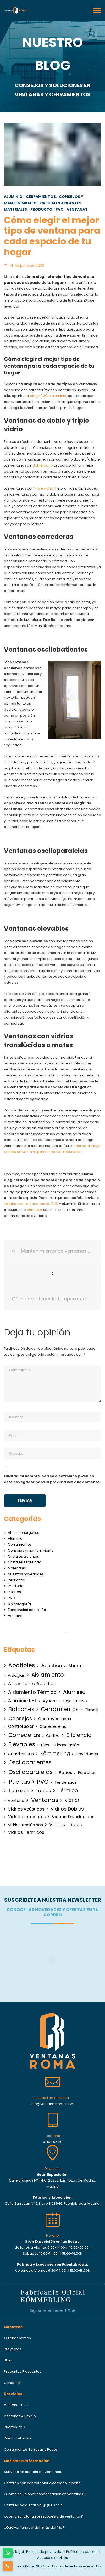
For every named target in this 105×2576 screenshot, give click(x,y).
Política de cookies (82, 2551)
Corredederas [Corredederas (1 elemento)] (53, 1726)
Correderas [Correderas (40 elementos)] (24, 1735)
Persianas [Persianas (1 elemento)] (87, 1772)
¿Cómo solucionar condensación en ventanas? (44, 2493)
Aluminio (13, 196)
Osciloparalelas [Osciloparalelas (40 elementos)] (30, 1772)
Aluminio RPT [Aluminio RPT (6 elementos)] (22, 1700)
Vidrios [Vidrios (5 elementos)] (72, 1800)
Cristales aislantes (60, 203)
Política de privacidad (45, 2551)
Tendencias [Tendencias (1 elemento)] (65, 1782)
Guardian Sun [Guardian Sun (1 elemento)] (21, 1753)
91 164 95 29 (52, 2141)
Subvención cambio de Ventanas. (33, 2471)
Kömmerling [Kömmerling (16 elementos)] (55, 1753)
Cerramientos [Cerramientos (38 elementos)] (60, 1709)
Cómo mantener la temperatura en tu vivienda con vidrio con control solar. (52, 1299)
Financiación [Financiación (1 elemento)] (67, 1745)
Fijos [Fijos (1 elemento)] (45, 1745)
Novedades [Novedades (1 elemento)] (87, 1753)
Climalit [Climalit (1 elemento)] (92, 1709)
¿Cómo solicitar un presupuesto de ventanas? (43, 2516)
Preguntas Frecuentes (22, 2371)
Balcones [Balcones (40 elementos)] (21, 1709)
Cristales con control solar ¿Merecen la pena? (43, 2482)
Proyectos (12, 2349)
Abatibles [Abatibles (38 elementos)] (21, 1665)
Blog (8, 2360)
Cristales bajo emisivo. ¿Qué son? (33, 2505)
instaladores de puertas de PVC (31, 1203)
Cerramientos (41, 196)
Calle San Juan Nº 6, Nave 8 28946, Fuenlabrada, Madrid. (52, 2203)
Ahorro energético (24, 1532)
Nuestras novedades (26, 1574)
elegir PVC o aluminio (48, 395)
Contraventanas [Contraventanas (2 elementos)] (54, 1719)
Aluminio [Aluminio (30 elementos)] (74, 1692)
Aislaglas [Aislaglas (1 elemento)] (16, 1675)
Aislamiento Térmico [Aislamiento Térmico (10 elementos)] (32, 1692)
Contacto (12, 2382)
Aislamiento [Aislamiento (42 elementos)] (47, 1674)
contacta (34, 1209)
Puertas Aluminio (18, 2438)
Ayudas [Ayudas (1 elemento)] (50, 1700)
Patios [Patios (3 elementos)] (65, 1773)
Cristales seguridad (24, 1562)
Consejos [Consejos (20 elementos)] (20, 1718)
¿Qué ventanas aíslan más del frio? (34, 2527)
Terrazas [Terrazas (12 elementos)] (18, 1790)
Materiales (15, 209)
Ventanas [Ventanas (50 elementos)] (44, 1800)
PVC (59, 209)
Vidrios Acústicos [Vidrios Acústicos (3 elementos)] (26, 1809)
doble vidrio (42, 465)
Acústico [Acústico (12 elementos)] (51, 1665)
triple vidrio (43, 488)
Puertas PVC (14, 2427)
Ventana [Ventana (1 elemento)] (16, 1800)
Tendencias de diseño (27, 1609)
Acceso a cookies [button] (52, 2557)
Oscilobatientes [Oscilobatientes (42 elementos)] (30, 1762)
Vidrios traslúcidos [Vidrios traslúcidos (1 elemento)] (25, 1825)
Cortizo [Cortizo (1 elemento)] (53, 1735)
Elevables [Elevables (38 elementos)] (21, 1744)
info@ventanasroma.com (52, 2103)
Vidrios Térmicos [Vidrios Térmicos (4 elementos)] (26, 1832)
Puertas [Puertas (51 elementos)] (19, 1781)
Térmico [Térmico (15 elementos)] (68, 1790)
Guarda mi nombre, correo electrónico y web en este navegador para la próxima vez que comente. (52, 1478)
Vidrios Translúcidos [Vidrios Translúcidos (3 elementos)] (73, 1817)
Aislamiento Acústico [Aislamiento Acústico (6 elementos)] (32, 1684)
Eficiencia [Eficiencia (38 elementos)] (79, 1735)
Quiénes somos (17, 2338)
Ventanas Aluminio (20, 2416)
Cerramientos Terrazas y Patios (31, 2449)
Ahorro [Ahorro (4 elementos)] (75, 1666)
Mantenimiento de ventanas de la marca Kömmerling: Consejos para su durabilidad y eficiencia (52, 1251)
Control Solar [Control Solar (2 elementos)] (21, 1726)
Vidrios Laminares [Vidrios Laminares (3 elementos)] (27, 1817)
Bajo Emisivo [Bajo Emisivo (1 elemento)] (75, 1700)
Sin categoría (19, 1603)
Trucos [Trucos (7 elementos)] (43, 1791)
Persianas (16, 1580)
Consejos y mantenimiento (31, 1550)
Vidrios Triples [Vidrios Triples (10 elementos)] (65, 1824)
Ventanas (77, 209)
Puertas (14, 1591)
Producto (41, 209)
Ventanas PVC (16, 2404)
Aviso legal (14, 2551)
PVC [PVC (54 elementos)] (42, 1781)
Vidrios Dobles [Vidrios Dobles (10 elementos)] (67, 1809)
